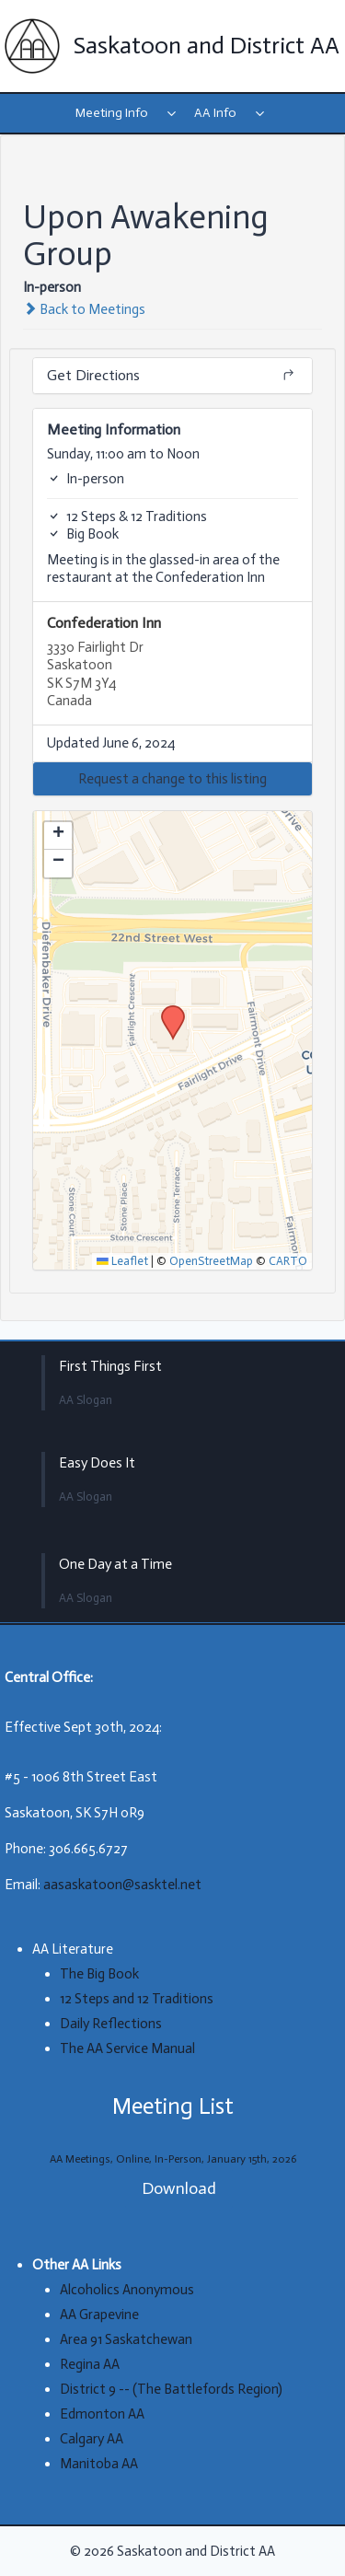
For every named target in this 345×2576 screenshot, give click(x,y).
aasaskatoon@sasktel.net (122, 1884)
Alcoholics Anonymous (127, 2289)
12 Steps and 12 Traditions (136, 1998)
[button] (172, 778)
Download (179, 2188)
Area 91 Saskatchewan (126, 2339)
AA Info (215, 113)
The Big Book (99, 1974)
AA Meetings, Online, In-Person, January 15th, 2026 (173, 2158)
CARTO (288, 1261)
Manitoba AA (99, 2463)
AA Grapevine (99, 2314)
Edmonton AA (102, 2414)
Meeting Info (111, 113)
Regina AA (90, 2364)
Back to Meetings (84, 309)
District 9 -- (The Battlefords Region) (171, 2389)
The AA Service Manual (127, 2048)
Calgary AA (91, 2439)
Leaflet (122, 1261)
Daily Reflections (111, 2023)
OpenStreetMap (211, 1261)
